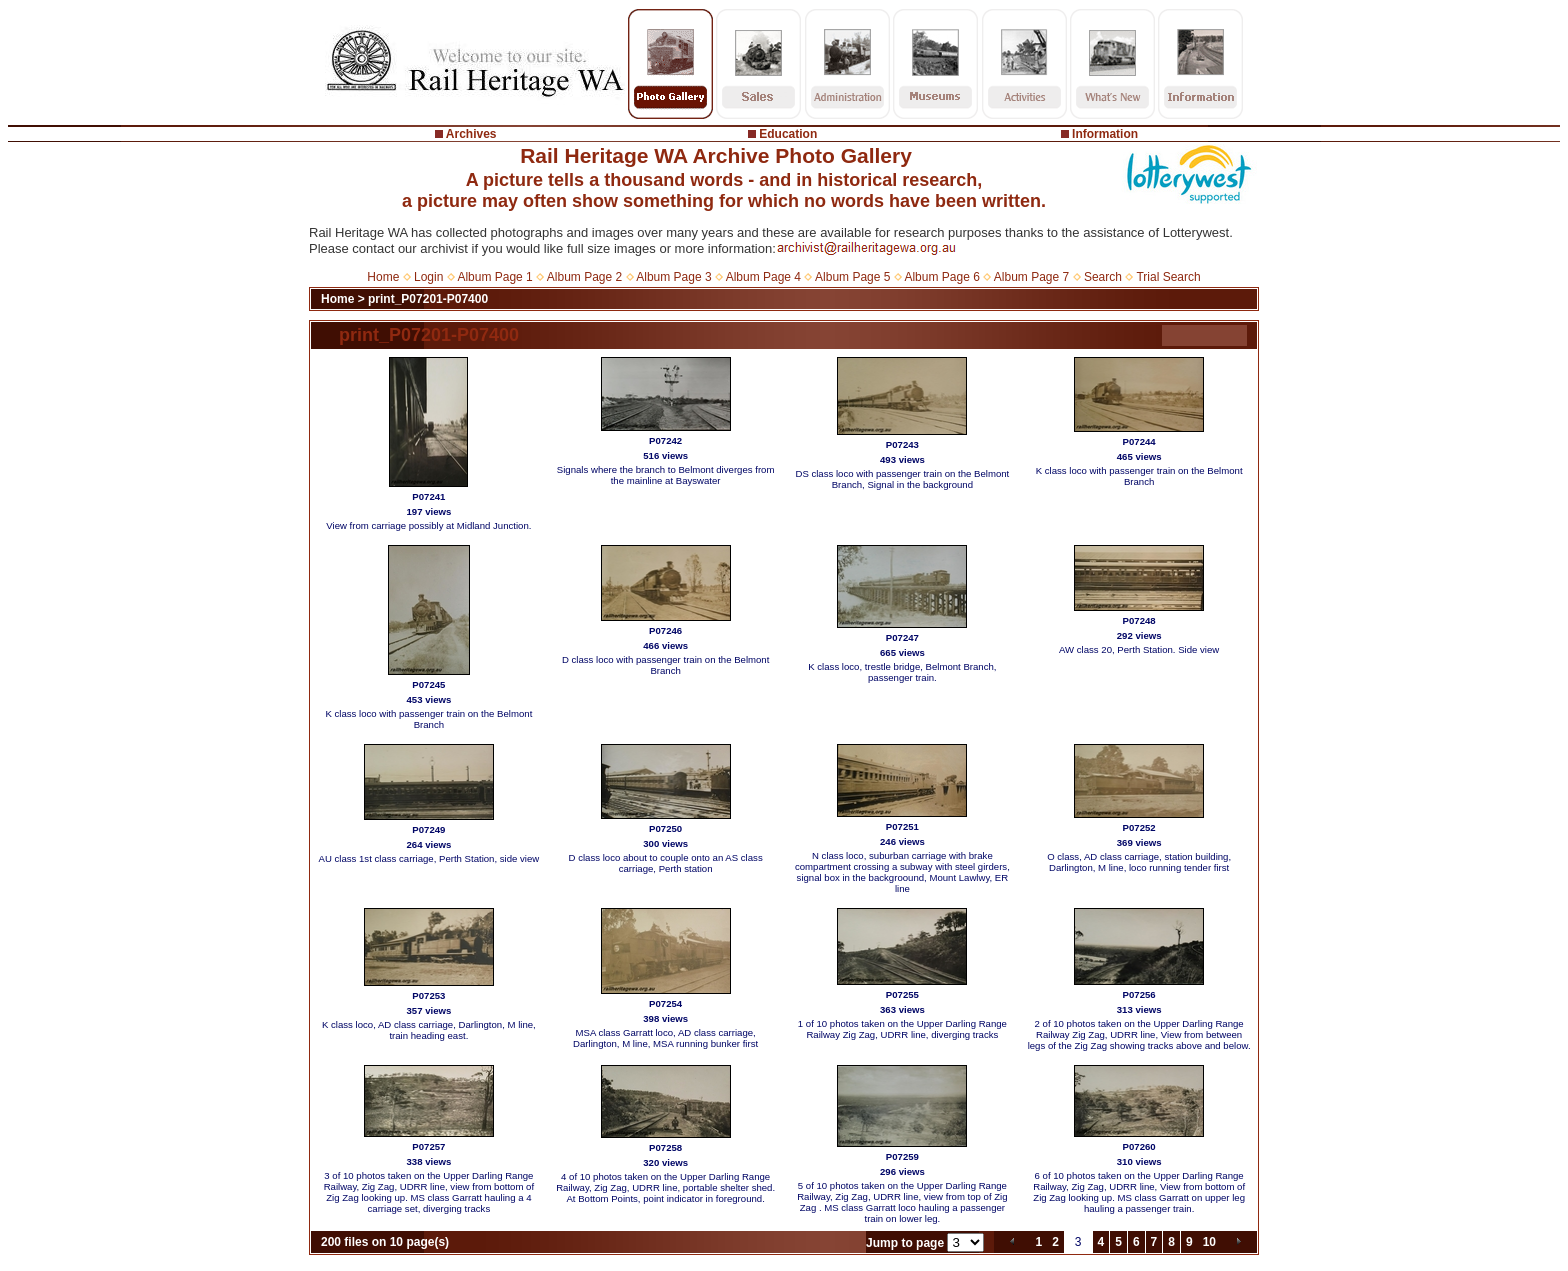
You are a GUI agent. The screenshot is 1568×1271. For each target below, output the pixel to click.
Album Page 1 (494, 277)
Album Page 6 (941, 277)
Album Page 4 (763, 277)
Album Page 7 (1031, 277)
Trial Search (1168, 277)
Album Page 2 (584, 277)
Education (788, 134)
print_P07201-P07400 (428, 299)
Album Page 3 (673, 277)
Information (1105, 134)
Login (428, 277)
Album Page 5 (852, 277)
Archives (471, 134)
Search (1103, 277)
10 (1209, 1242)
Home (383, 277)
